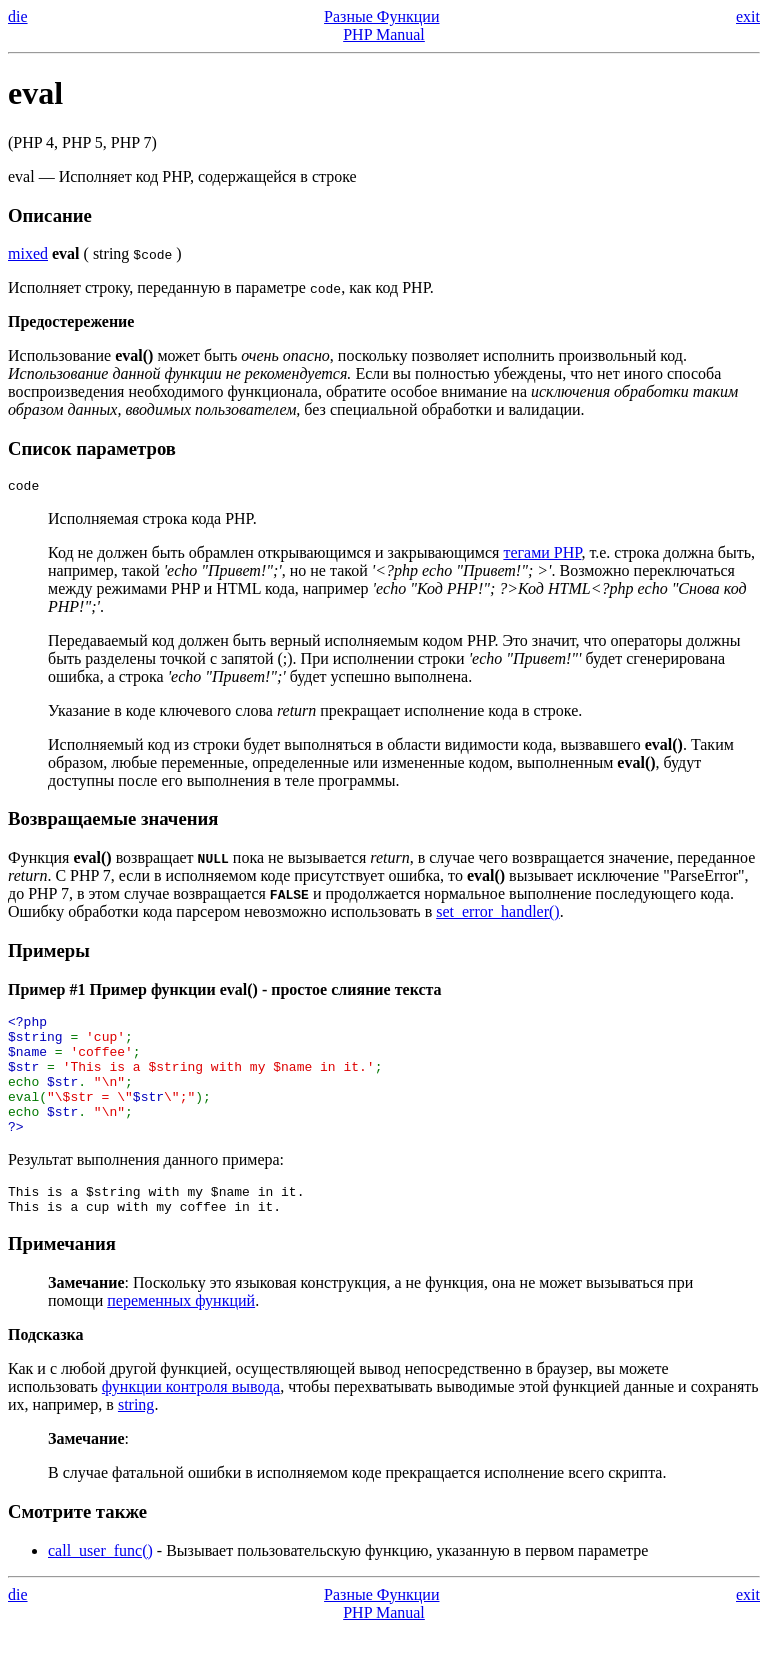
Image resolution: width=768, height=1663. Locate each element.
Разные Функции (381, 16)
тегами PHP (542, 555)
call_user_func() (100, 1583)
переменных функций (181, 1333)
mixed (28, 253)
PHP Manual (384, 34)
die (18, 16)
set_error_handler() (498, 914)
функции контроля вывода (191, 1419)
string (136, 1437)
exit (748, 16)
